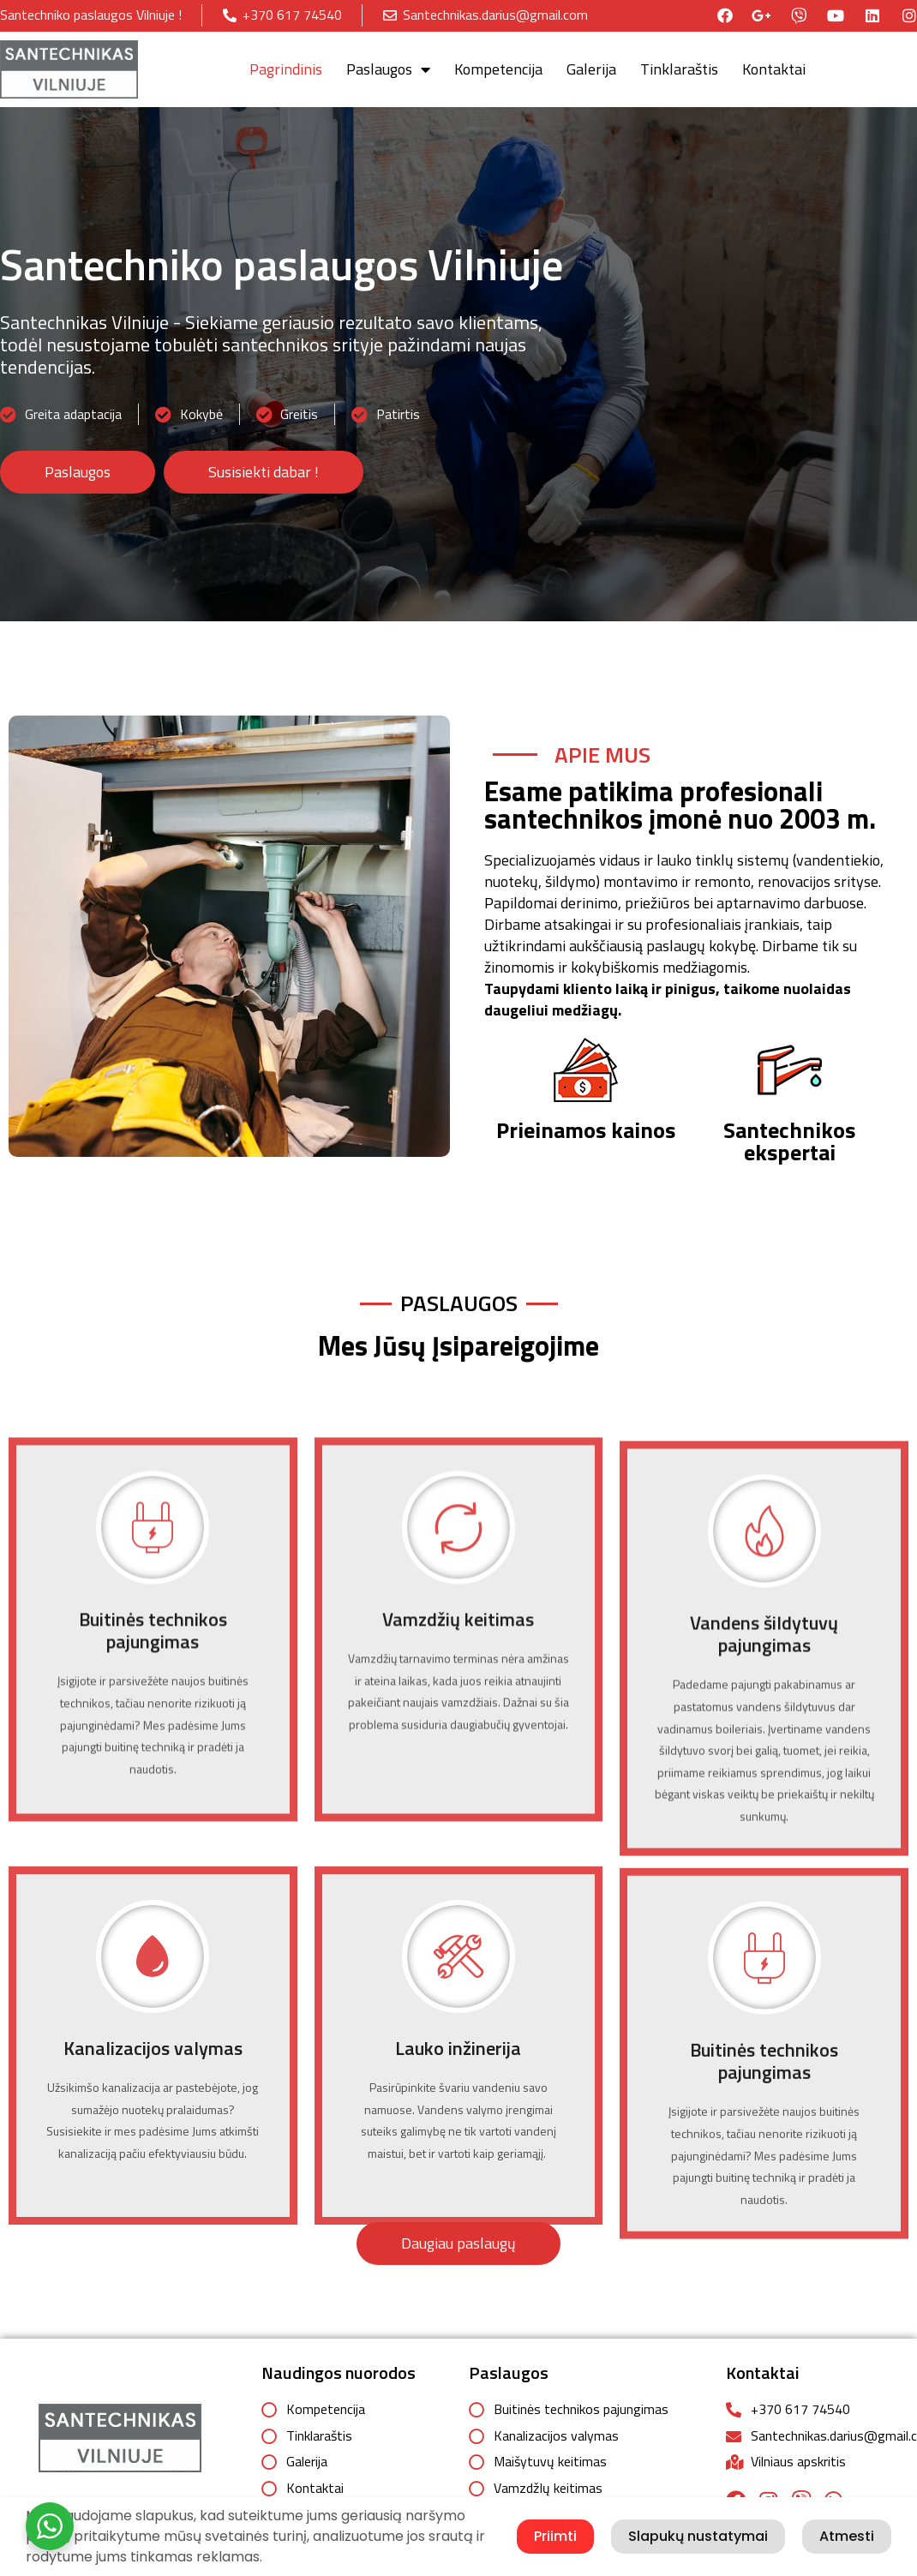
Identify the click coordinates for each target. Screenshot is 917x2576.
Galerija (591, 68)
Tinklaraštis (679, 68)
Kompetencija (498, 68)
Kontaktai (774, 68)
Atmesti (846, 2536)
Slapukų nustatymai (698, 2536)
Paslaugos (388, 68)
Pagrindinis (285, 68)
